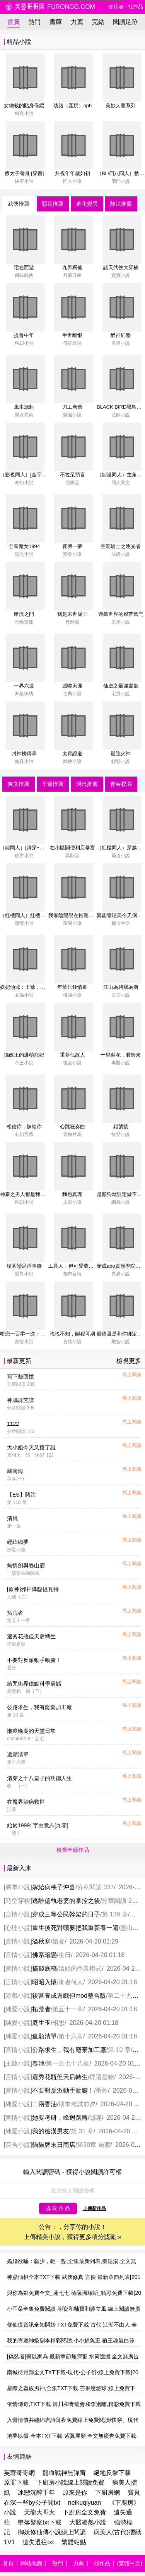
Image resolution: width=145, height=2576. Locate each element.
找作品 (135, 7)
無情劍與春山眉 (26, 1565)
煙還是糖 (101, 2077)
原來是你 (75, 2492)
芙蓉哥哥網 (19, 2472)
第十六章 (70, 2036)
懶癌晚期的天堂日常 (31, 1731)
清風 (12, 1518)
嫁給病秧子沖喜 (53, 1887)
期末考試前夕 (77, 2104)
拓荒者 (15, 1613)
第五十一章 (67, 2009)
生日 (64, 1955)
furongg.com (49, 6)
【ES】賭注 (21, 1495)
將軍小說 (17, 1887)
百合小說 (17, 2144)
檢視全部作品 (72, 1850)
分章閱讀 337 (95, 1887)
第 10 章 (119, 2050)
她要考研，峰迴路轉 (60, 2117)
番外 (102, 2090)
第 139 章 (115, 1914)
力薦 (77, 22)
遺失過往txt (38, 2542)
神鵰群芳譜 (20, 1400)
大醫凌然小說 (87, 2522)
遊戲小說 (17, 1995)
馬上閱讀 (132, 1374)
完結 (98, 22)
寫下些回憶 (20, 1376)
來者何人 (70, 1982)
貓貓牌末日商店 (53, 2144)
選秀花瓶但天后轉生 (31, 1636)
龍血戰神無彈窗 (64, 2472)
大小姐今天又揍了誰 (31, 1447)
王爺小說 (17, 2063)
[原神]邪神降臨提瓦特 (33, 1589)
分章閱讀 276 (120, 1900)
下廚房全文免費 (84, 2512)
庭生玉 (41, 2022)
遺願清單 (18, 1754)
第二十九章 (122, 1995)
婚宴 (58, 1941)
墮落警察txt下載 (39, 2522)
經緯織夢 (18, 1542)
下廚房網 (107, 2492)
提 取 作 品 (58, 2208)
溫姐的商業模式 (80, 1968)
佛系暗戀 (44, 1955)
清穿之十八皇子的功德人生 (39, 1778)
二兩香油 (44, 2104)
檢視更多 (128, 1361)
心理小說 (17, 1928)
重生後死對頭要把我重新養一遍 (75, 1928)
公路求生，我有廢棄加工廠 (39, 1707)
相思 (58, 2022)
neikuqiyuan (84, 2502)
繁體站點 (73, 2542)
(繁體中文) (129, 2563)
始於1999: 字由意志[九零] (37, 1825)
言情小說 (17, 1914)
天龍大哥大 (39, 2512)
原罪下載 (16, 2482)
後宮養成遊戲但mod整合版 (69, 1995)
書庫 (55, 22)
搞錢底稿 (44, 1968)
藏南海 (15, 1471)
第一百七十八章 (67, 2063)
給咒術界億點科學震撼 (34, 1684)
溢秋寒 (41, 1941)
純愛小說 (17, 2009)
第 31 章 (82, 2131)
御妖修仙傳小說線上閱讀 (52, 2532)
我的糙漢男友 (50, 2131)
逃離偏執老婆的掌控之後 (66, 1900)
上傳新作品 (94, 2208)
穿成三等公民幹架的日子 (66, 1914)
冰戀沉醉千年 (36, 2492)
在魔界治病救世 (26, 1802)
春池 (38, 2063)
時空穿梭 (17, 1900)
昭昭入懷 (44, 1982)
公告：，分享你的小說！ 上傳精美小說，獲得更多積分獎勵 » (72, 2232)
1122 (13, 1424)
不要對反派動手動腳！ (34, 1660)
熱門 (34, 22)
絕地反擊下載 (112, 2472)
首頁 (13, 22)
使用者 (116, 7)
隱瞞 (95, 2117)
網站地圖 (31, 2563)
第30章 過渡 (93, 2144)
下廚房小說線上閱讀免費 (70, 2482)
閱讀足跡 (125, 22)
